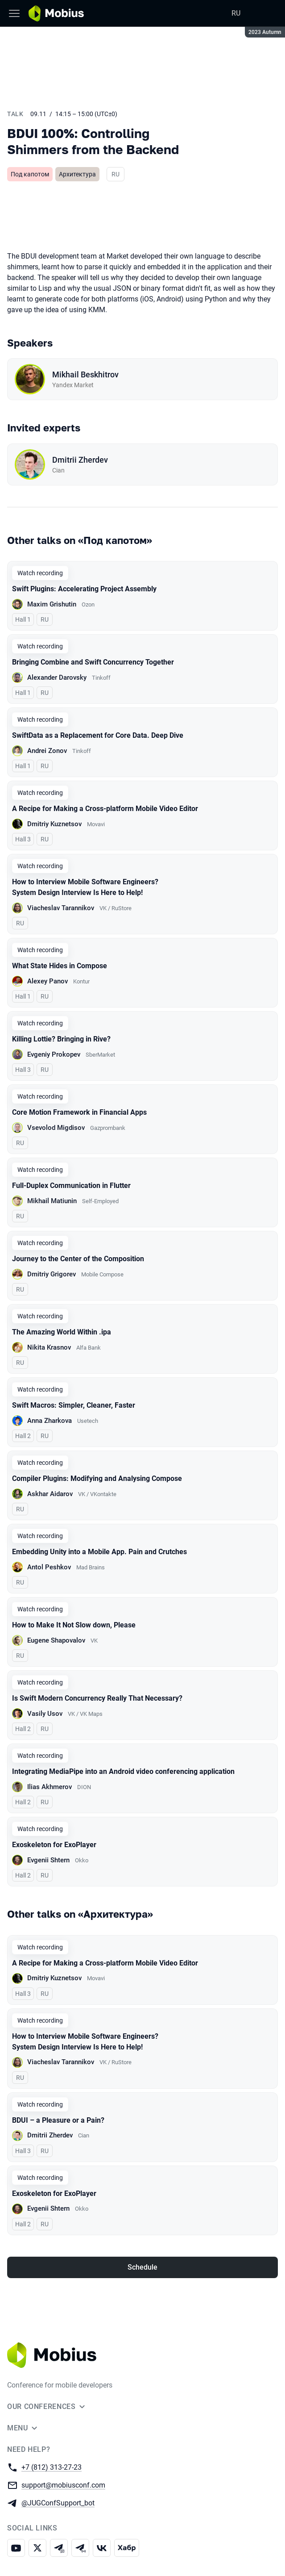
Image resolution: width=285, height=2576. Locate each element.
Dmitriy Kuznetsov (54, 824)
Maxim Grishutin (51, 604)
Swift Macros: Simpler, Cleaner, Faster (73, 1405)
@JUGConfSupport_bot (58, 2502)
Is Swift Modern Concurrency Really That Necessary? (97, 1698)
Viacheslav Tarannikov (60, 908)
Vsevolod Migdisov (56, 1127)
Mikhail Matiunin (52, 1200)
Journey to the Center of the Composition (78, 1259)
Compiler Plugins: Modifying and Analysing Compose (97, 1478)
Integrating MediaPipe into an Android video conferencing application (123, 1771)
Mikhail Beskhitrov (85, 374)
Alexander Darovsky (57, 677)
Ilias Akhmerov (49, 1786)
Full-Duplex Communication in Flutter (71, 1185)
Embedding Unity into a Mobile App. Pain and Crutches (99, 1551)
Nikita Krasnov (49, 1347)
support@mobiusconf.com (63, 2484)
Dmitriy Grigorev (51, 1274)
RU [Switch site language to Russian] (235, 13)
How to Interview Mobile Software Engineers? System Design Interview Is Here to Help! (85, 887)
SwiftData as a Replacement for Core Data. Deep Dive (97, 735)
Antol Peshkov (49, 1567)
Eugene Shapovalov (56, 1640)
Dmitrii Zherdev (80, 459)
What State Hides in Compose (59, 966)
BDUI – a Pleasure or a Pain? (58, 2120)
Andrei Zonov (47, 750)
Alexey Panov (47, 981)
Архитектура (77, 174)
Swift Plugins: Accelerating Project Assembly (84, 589)
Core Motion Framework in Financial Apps (79, 1112)
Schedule (142, 2267)
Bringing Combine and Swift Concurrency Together (93, 662)
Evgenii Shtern (48, 1860)
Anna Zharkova (49, 1420)
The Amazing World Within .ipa (61, 1332)
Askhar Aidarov (50, 1493)
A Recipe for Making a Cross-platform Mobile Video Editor (105, 808)
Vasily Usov (44, 1713)
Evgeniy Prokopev (53, 1054)
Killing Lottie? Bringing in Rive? (61, 1039)
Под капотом (30, 174)
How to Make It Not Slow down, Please (74, 1625)
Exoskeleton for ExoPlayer (54, 1844)
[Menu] (14, 13)
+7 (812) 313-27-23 (51, 2466)
